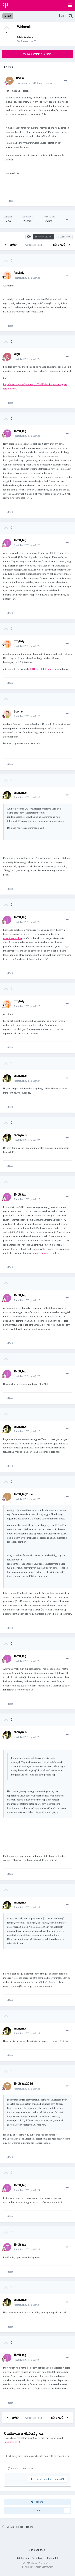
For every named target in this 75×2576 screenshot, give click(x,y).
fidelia (20, 37)
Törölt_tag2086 (23, 1494)
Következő (59, 244)
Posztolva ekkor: (34, 82)
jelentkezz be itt (12, 2441)
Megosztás (37, 2505)
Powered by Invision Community (37, 2570)
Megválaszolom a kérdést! (37, 54)
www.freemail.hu (12, 938)
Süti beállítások (37, 2553)
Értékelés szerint (43, 237)
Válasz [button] (37, 2485)
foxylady (19, 273)
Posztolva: (27, 277)
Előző (13, 244)
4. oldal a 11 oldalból (35, 244)
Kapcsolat (52, 2561)
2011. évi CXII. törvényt (41, 669)
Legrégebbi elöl (63, 237)
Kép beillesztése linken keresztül (47, 2469)
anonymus (20, 793)
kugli (17, 354)
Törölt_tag (20, 431)
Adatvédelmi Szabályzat (30, 2561)
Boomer (19, 711)
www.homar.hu (42, 1252)
